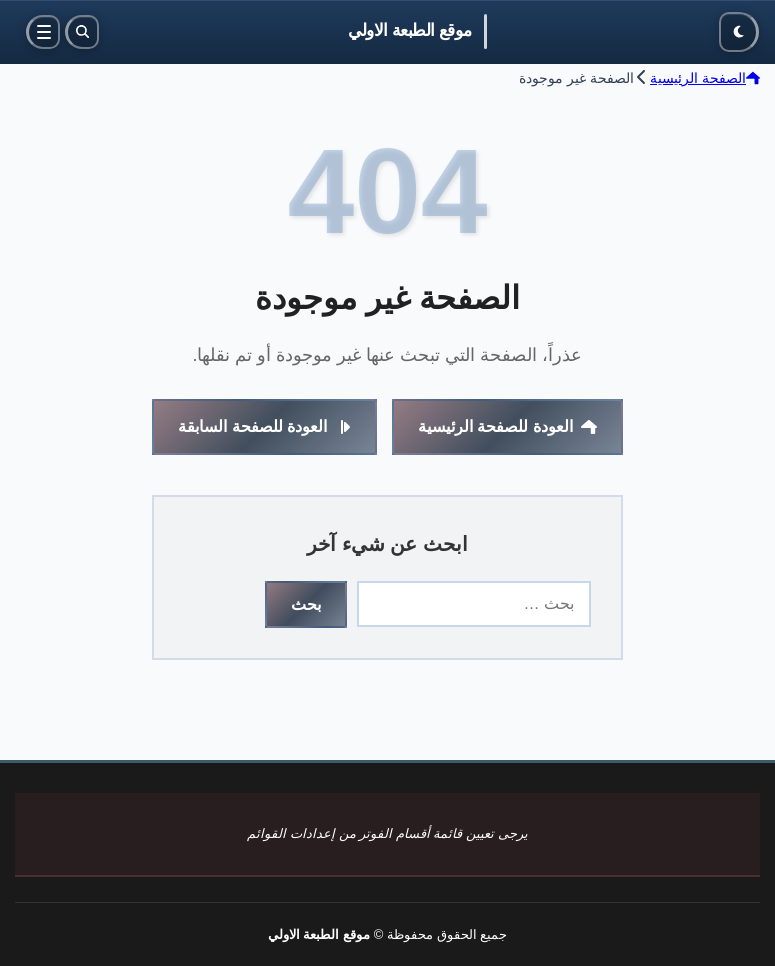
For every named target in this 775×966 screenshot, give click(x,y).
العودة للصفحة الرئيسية (507, 426)
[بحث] (82, 32)
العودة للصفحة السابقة (264, 426)
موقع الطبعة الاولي (410, 30)
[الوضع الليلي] (739, 32)
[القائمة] (43, 32)
